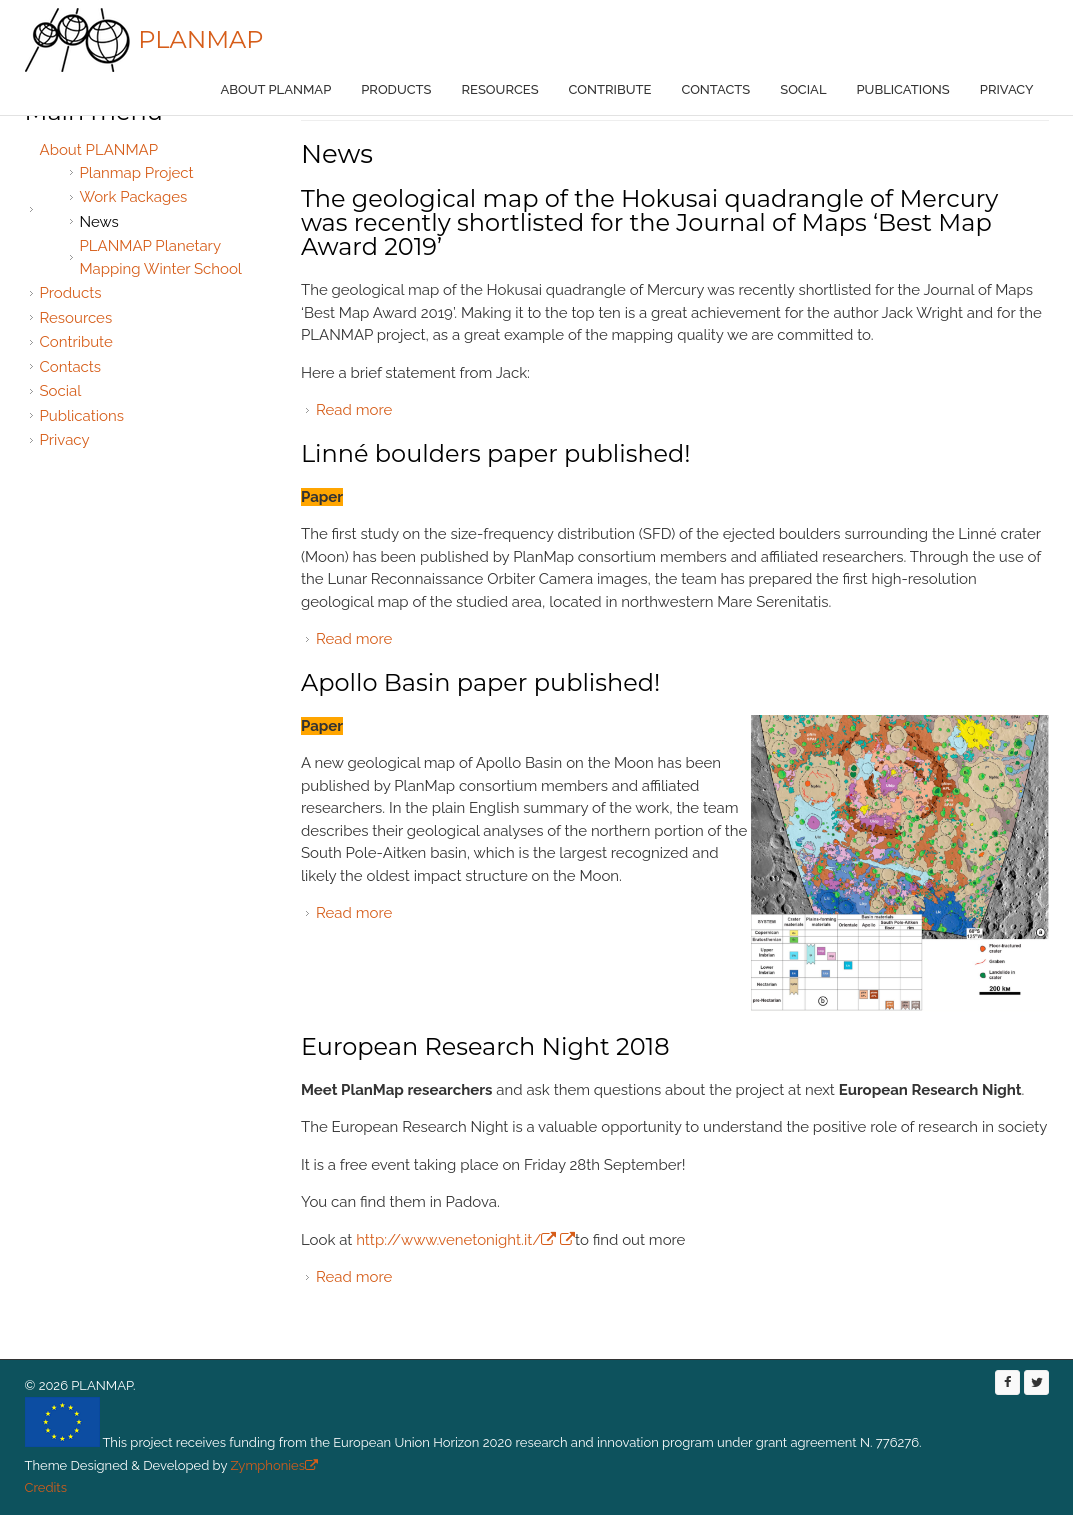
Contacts (715, 89)
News (99, 222)
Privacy (1007, 89)
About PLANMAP (276, 89)
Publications (903, 89)
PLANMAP (200, 39)
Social (803, 89)
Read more (354, 410)
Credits (46, 1487)
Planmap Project (137, 173)
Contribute (610, 89)
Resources (500, 89)
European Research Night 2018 (485, 1046)
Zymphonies (272, 1465)
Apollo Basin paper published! (480, 682)
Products (396, 89)
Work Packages (134, 197)
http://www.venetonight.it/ (456, 1240)
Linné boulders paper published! (496, 453)
